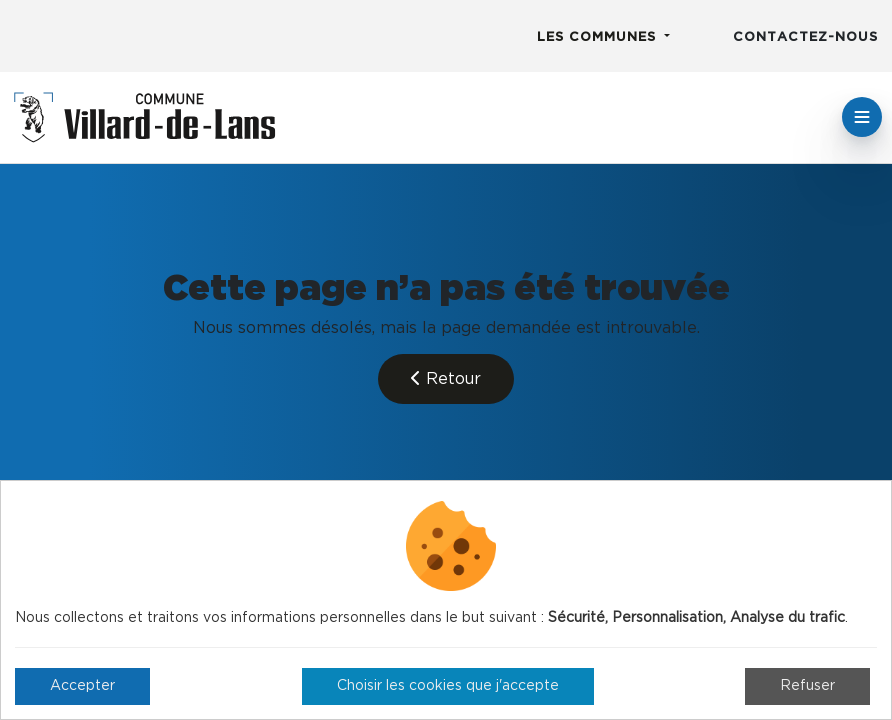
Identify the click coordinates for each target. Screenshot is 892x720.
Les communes (599, 37)
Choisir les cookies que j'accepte (448, 686)
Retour (446, 378)
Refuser (807, 686)
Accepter (82, 686)
